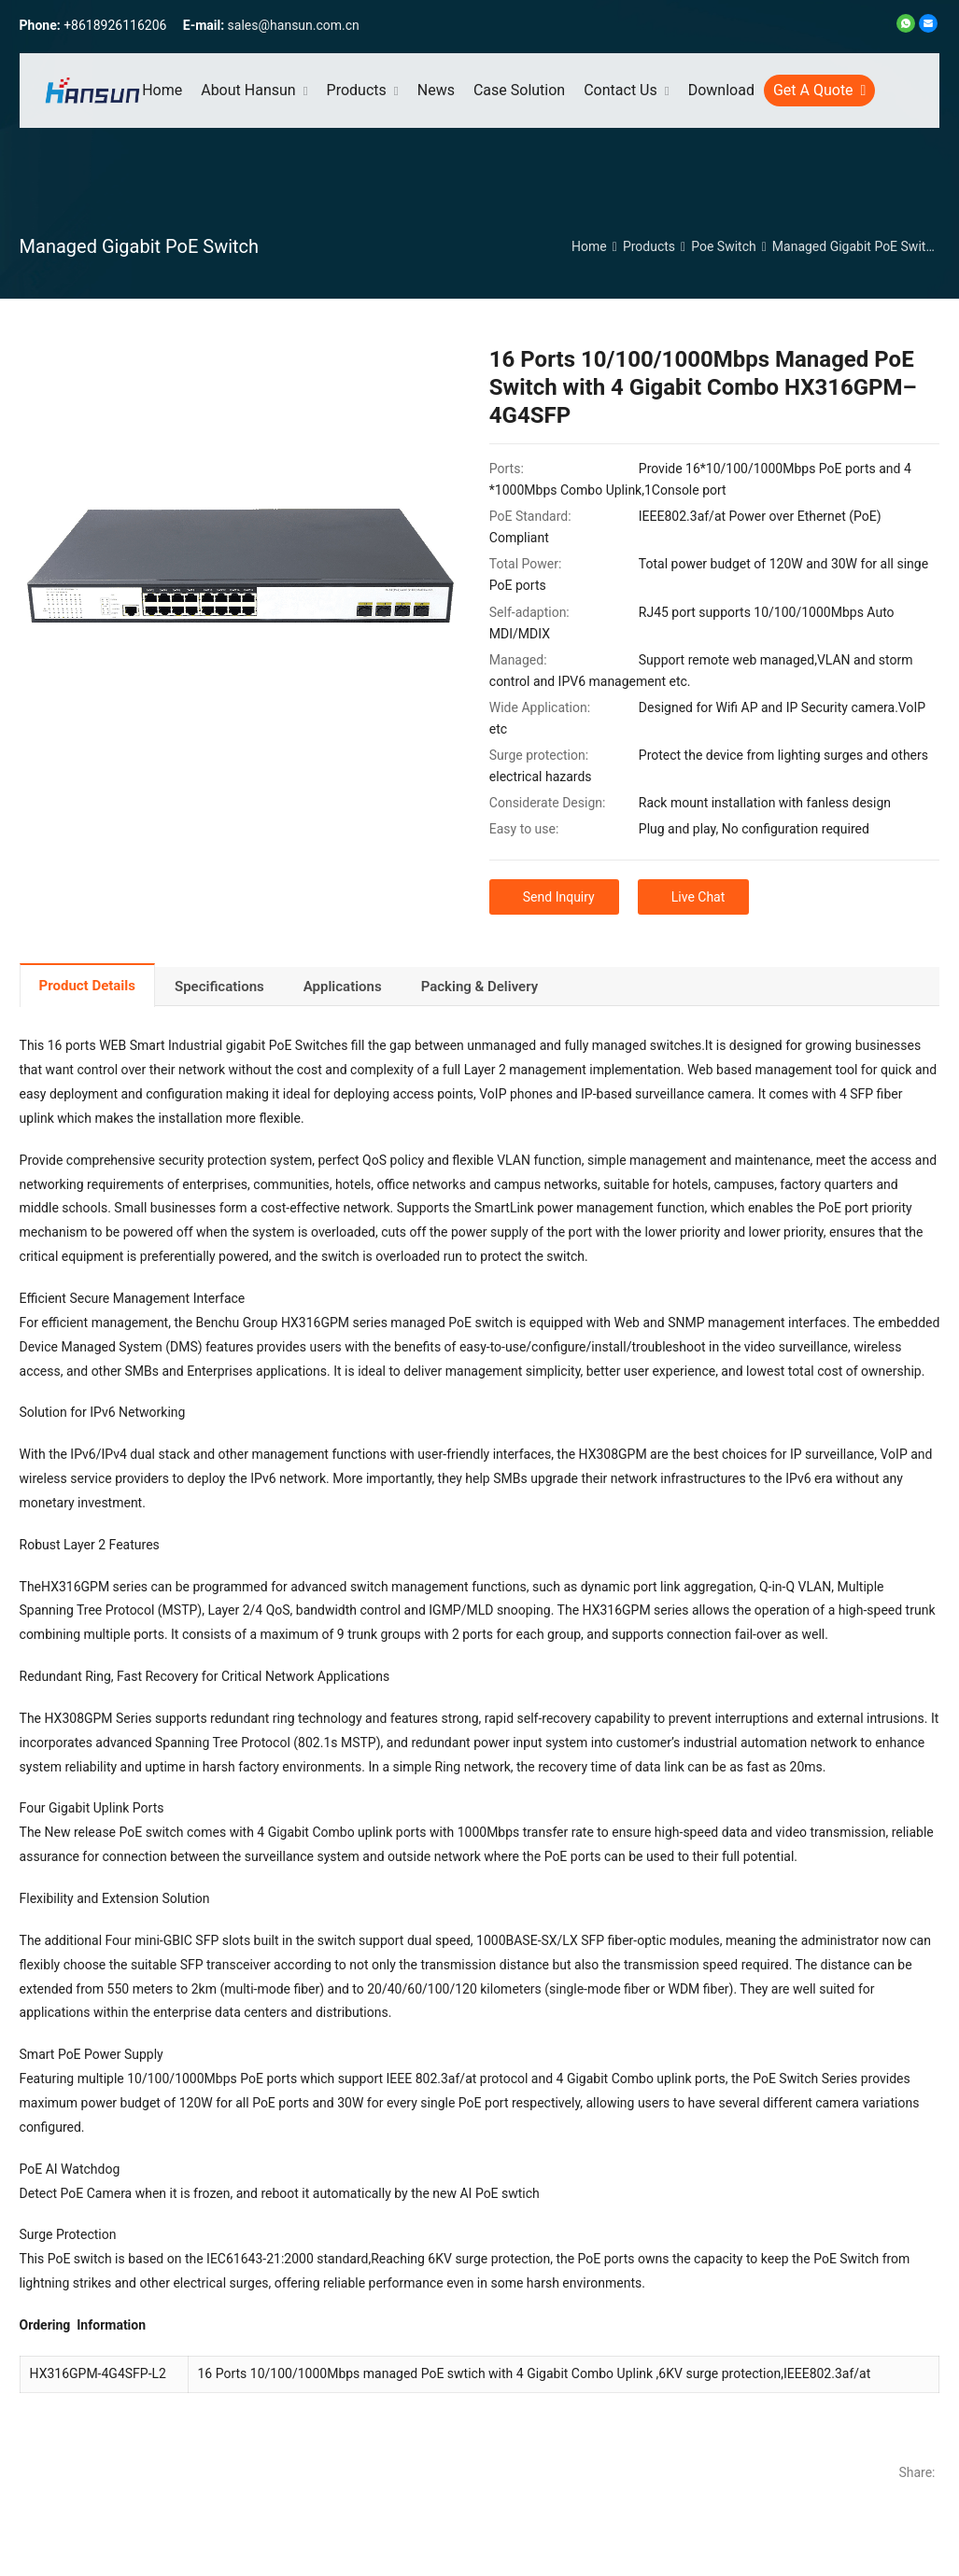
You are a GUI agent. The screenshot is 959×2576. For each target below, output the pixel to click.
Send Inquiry (559, 896)
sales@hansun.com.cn (294, 25)
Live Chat (698, 896)
